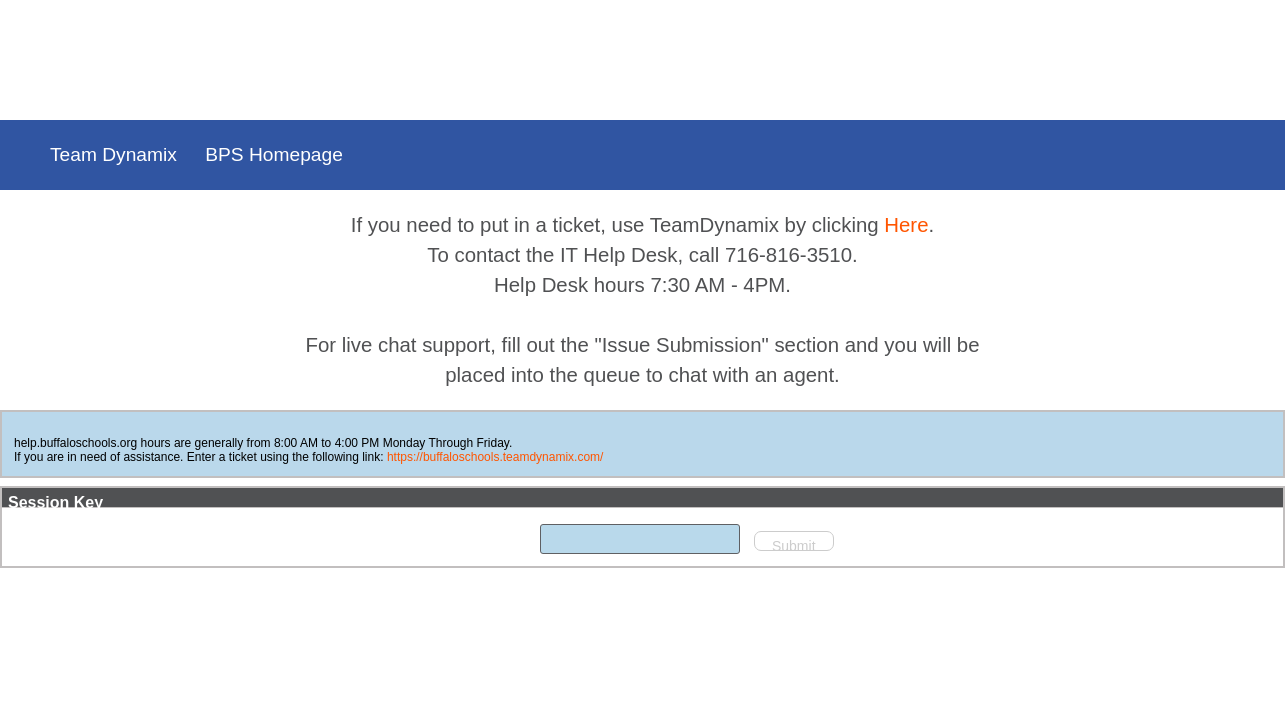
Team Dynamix (113, 154)
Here (906, 225)
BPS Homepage (274, 154)
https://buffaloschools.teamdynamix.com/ (798, 457)
